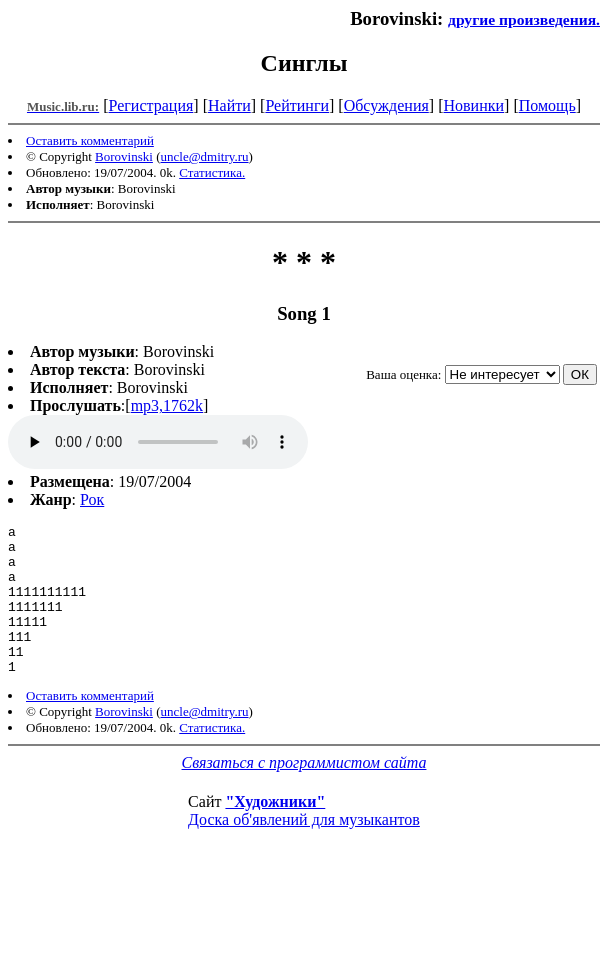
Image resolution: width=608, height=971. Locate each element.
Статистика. (212, 172)
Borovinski (124, 156)
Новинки (473, 105)
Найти (229, 105)
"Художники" (275, 831)
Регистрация (151, 105)
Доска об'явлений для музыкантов (304, 849)
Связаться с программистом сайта (304, 792)
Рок (92, 499)
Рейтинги (297, 105)
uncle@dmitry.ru (205, 156)
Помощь (547, 105)
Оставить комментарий (90, 140)
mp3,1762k (167, 405)
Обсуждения (386, 105)
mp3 (158, 442)
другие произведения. (524, 19)
